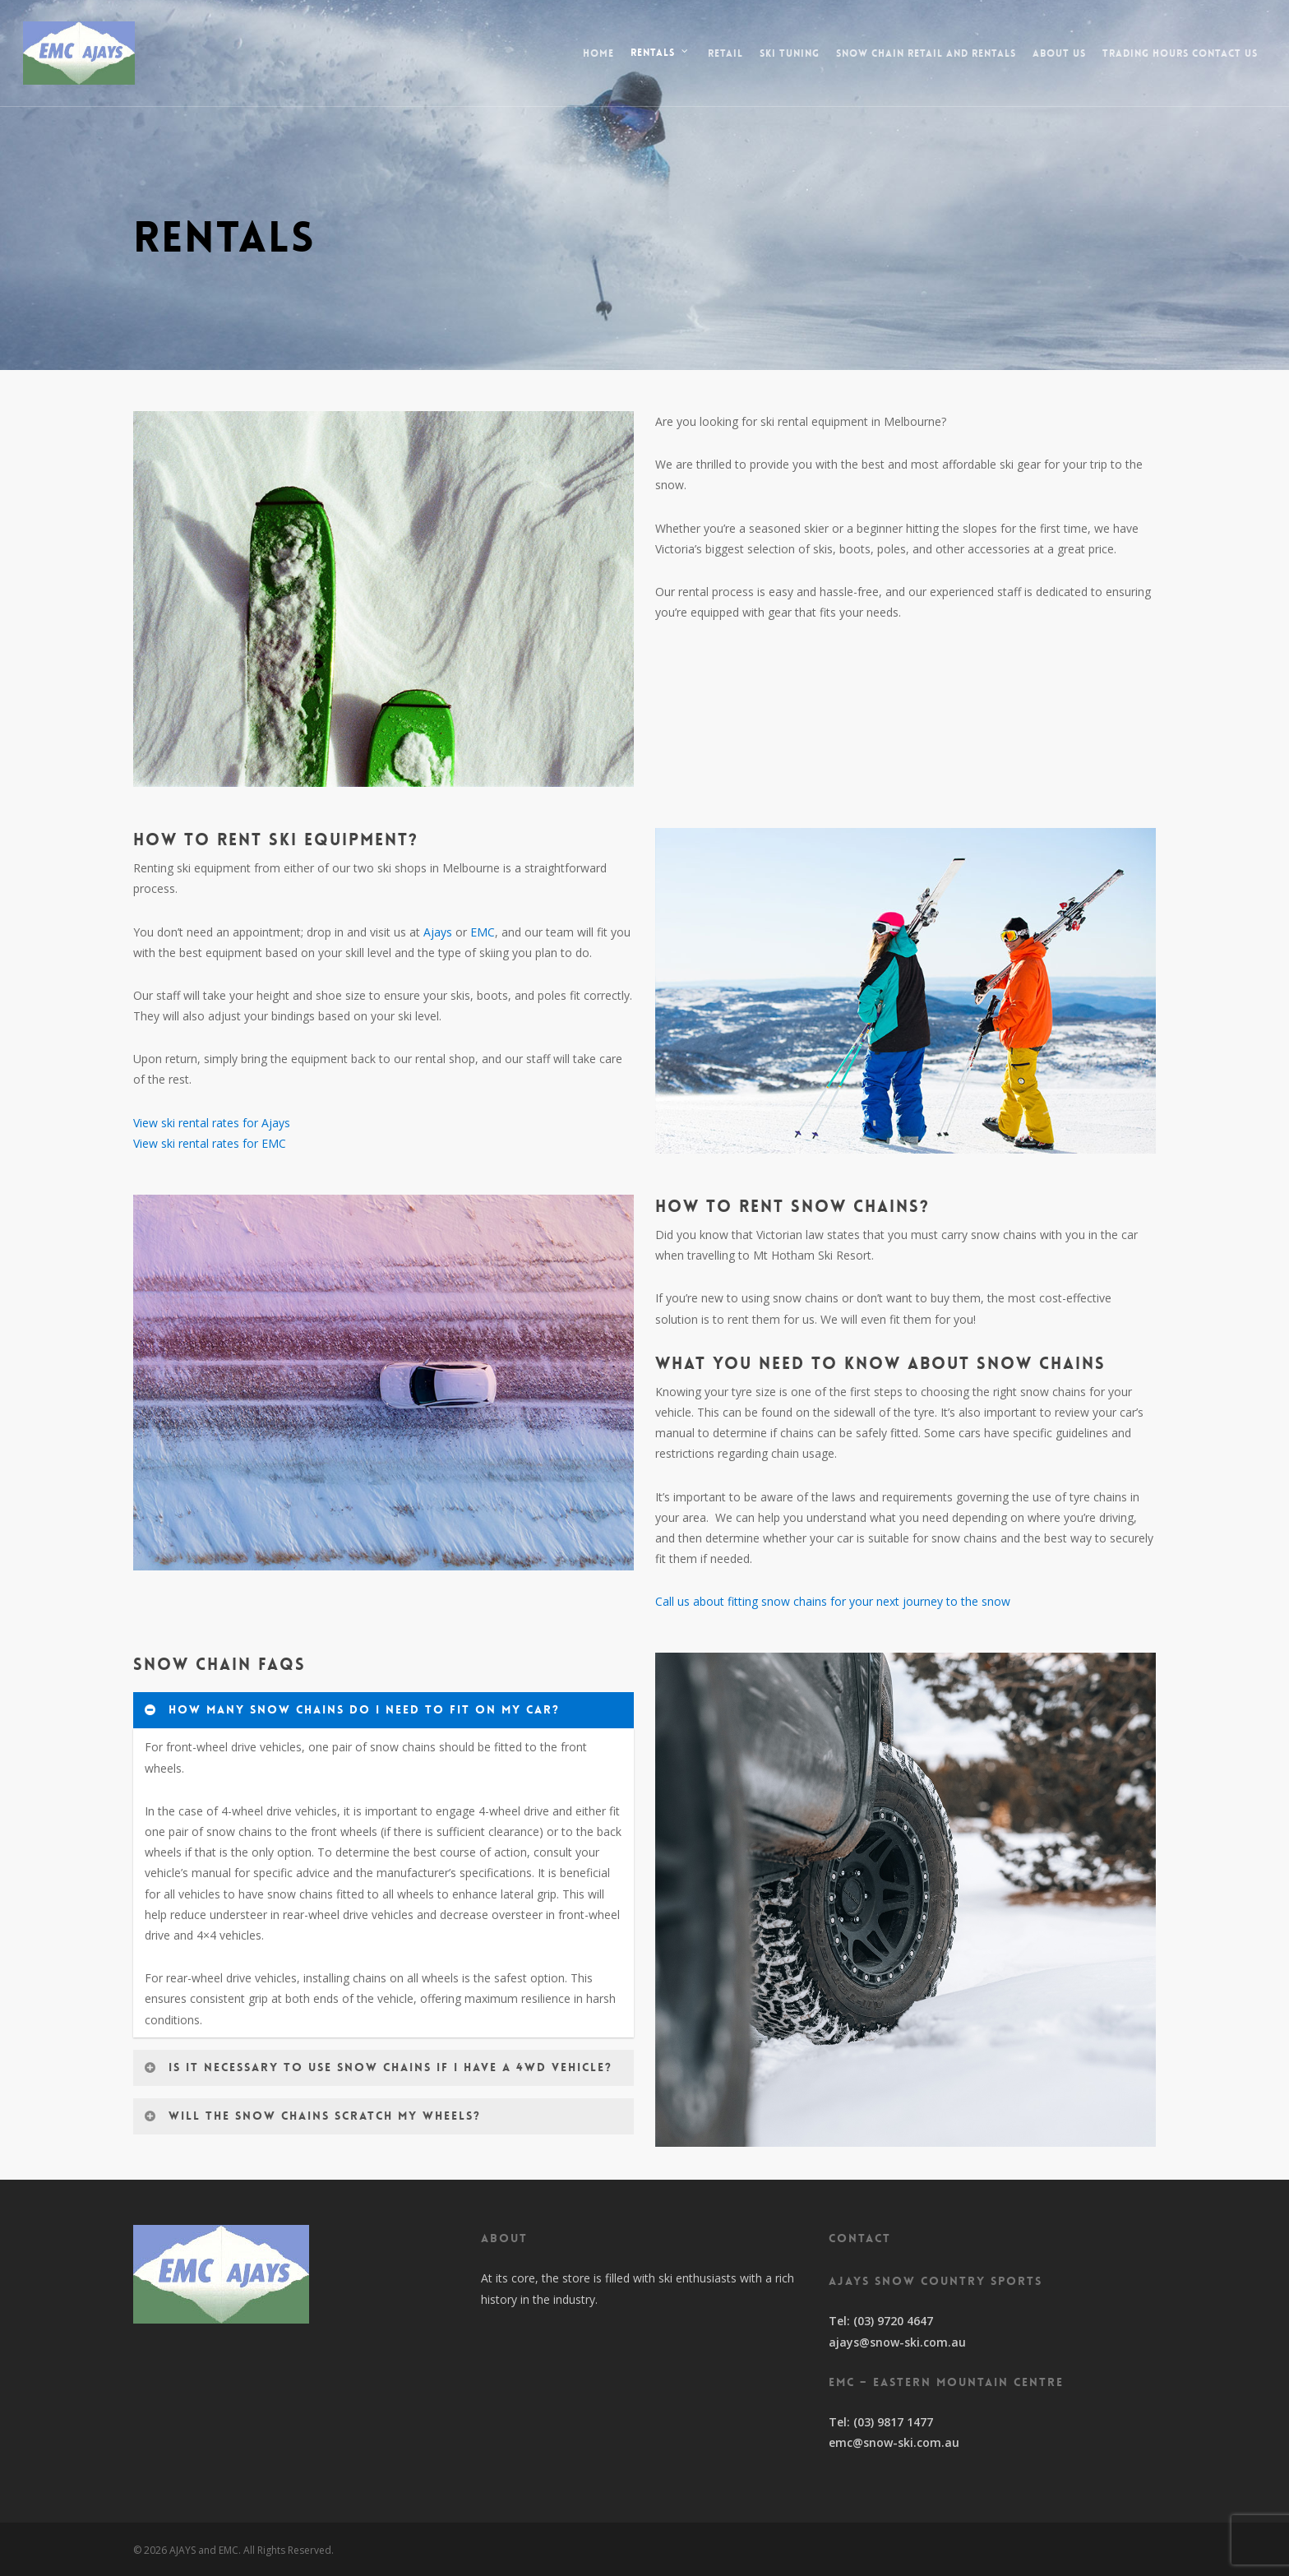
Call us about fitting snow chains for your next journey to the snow (832, 1601)
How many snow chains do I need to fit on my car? (352, 1709)
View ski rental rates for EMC (209, 1143)
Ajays (437, 932)
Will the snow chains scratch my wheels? (312, 2115)
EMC (482, 932)
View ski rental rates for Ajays (211, 1123)
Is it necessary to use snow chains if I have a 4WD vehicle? (378, 2067)
